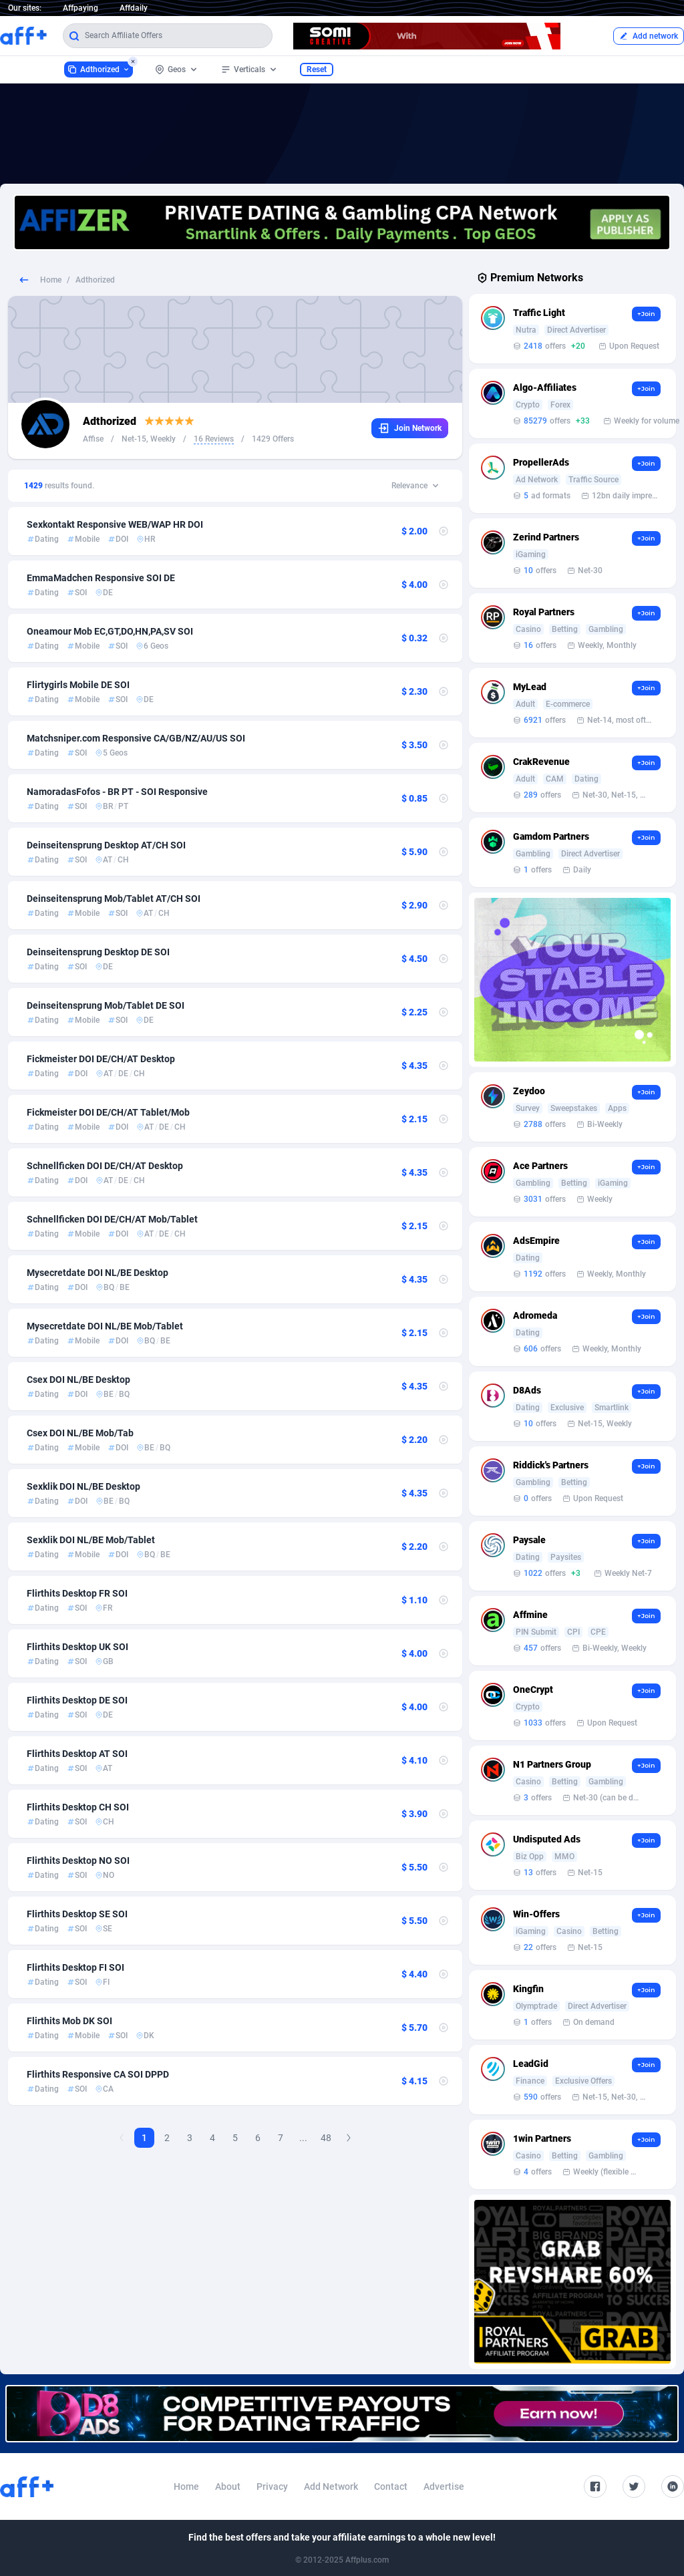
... (303, 2137)
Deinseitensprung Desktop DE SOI (98, 952)
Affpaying (80, 8)
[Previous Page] (122, 2138)
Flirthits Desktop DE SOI (77, 1700)
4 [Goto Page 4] (212, 2137)
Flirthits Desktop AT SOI (77, 1753)
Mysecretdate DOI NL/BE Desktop (97, 1272)
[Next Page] (349, 2138)
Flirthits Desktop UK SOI (77, 1646)
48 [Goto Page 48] (326, 2137)
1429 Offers (273, 439)
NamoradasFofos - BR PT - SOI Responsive (117, 791)
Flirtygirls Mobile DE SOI (78, 684)
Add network (648, 36)
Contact (390, 2486)
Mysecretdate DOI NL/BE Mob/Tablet (105, 1326)
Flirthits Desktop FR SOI (77, 1593)
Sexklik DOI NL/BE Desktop (83, 1486)
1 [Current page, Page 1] (144, 2137)
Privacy (272, 2486)
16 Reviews (214, 439)
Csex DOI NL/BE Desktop (78, 1379)
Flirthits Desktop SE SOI (77, 1914)
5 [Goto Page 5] (235, 2137)
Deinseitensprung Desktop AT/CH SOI (106, 845)
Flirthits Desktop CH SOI (78, 1807)
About (227, 2486)
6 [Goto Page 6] (258, 2137)
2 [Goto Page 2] (167, 2137)
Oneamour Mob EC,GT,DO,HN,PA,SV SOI (110, 631)
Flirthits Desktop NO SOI (78, 1860)
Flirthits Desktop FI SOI (75, 1967)
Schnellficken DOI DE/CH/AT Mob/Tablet (112, 1219)
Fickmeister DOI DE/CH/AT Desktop (101, 1059)
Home (50, 280)
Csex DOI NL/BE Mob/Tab (80, 1433)
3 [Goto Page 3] (189, 2137)
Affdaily (134, 8)
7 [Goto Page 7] (280, 2137)
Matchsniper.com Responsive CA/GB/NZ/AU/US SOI (136, 738)
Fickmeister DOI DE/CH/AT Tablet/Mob (108, 1112)
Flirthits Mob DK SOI (69, 2021)
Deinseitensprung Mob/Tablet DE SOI (105, 1005)
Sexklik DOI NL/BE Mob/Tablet (91, 1540)
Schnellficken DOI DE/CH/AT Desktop (105, 1165)
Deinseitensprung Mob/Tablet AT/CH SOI (113, 898)
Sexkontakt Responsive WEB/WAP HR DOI (115, 524)
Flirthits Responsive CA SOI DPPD (98, 2074)
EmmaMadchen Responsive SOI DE (101, 578)
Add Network (331, 2486)
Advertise (443, 2486)
